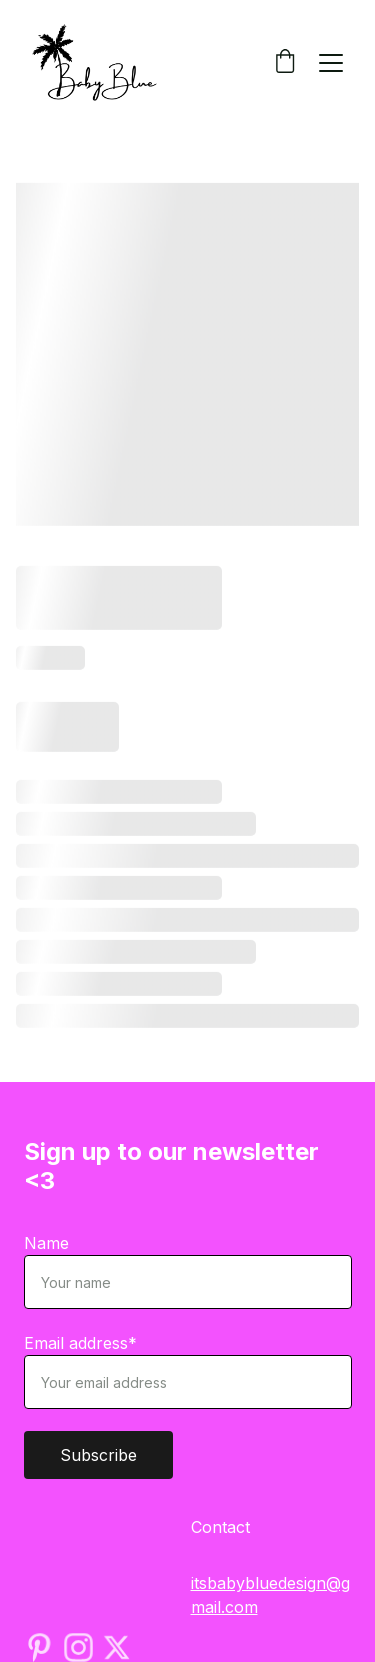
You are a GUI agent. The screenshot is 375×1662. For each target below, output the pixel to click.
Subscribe (98, 1455)
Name (46, 1243)
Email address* (80, 1343)
